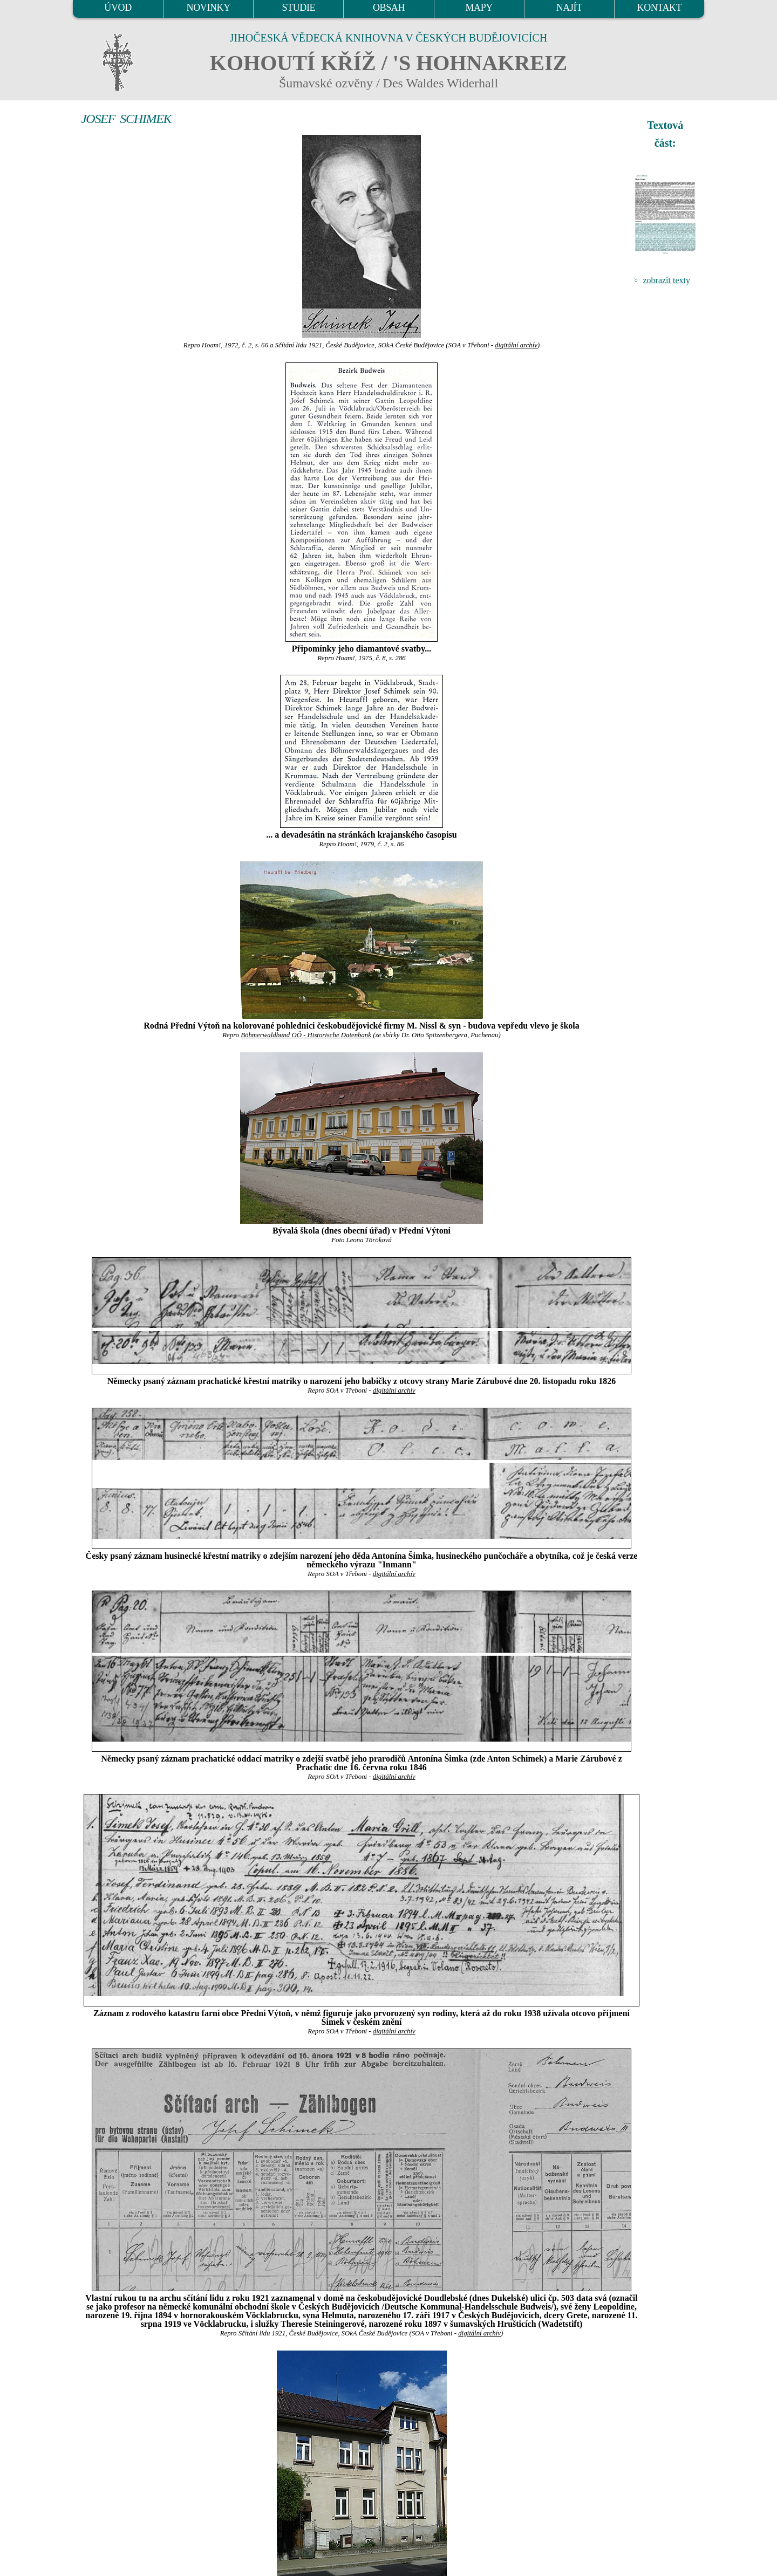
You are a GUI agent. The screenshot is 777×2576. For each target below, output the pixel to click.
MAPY (478, 7)
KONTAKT (659, 7)
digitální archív (516, 345)
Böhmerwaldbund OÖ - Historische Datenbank (306, 1035)
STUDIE (299, 7)
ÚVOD (117, 7)
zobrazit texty (666, 280)
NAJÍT (569, 7)
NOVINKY (208, 7)
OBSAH (389, 7)
